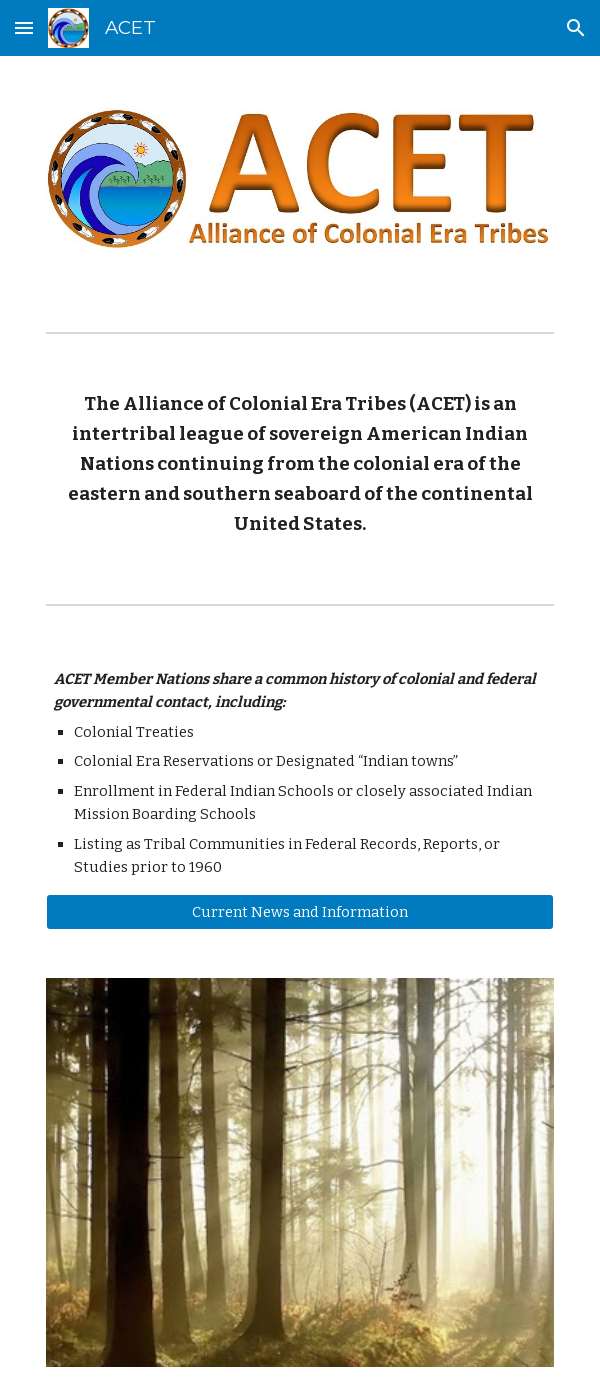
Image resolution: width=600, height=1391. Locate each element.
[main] (299, 464)
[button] (24, 27)
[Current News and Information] (299, 911)
